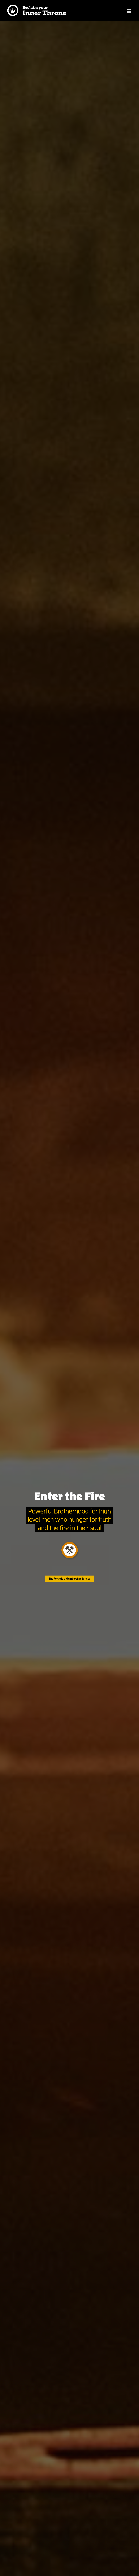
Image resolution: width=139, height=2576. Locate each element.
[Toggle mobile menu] (129, 11)
